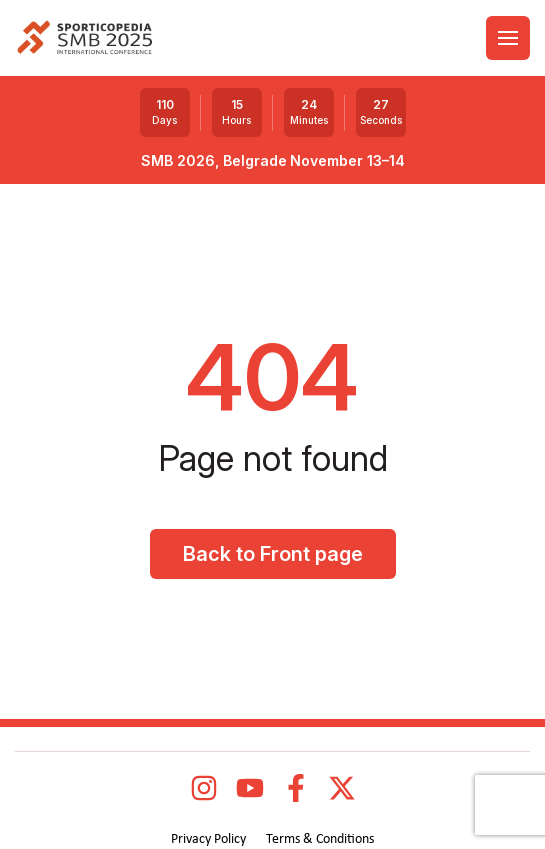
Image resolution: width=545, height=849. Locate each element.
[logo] (84, 38)
